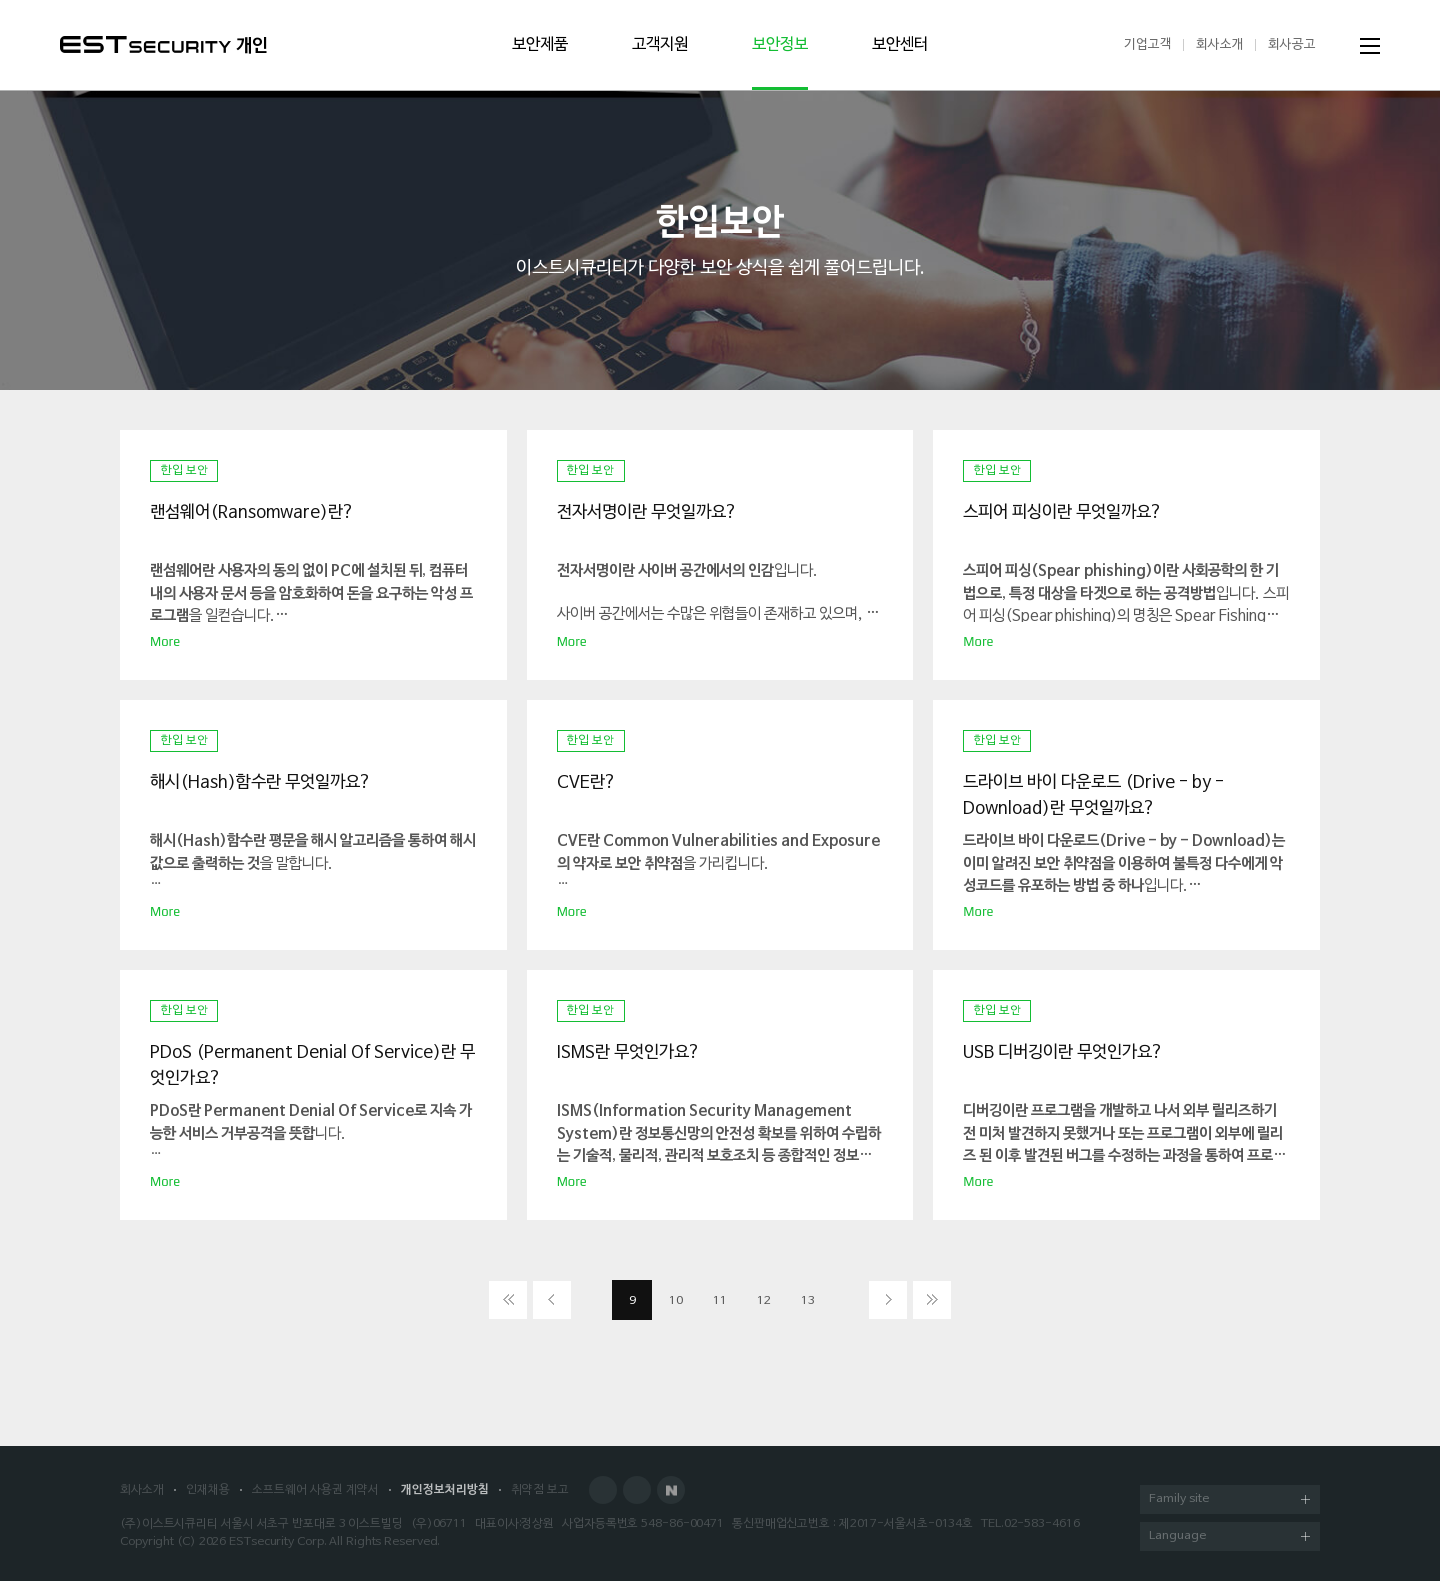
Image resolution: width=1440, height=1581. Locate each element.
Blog (637, 1490)
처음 (508, 1300)
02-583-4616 (1042, 1524)
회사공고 (1292, 44)
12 (764, 1301)
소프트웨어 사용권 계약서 (315, 1490)
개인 (252, 46)
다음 (888, 1300)
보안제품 (540, 45)
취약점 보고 (540, 1490)
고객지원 (660, 45)
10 (676, 1301)
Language (1229, 1537)
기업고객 (1148, 44)
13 (808, 1301)
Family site (1229, 1500)
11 (720, 1301)
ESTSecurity (145, 44)
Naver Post (671, 1490)
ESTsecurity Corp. (277, 1542)
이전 (552, 1300)
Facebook (603, 1490)
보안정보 (780, 45)
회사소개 (1220, 44)
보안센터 (900, 45)
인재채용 (208, 1490)
